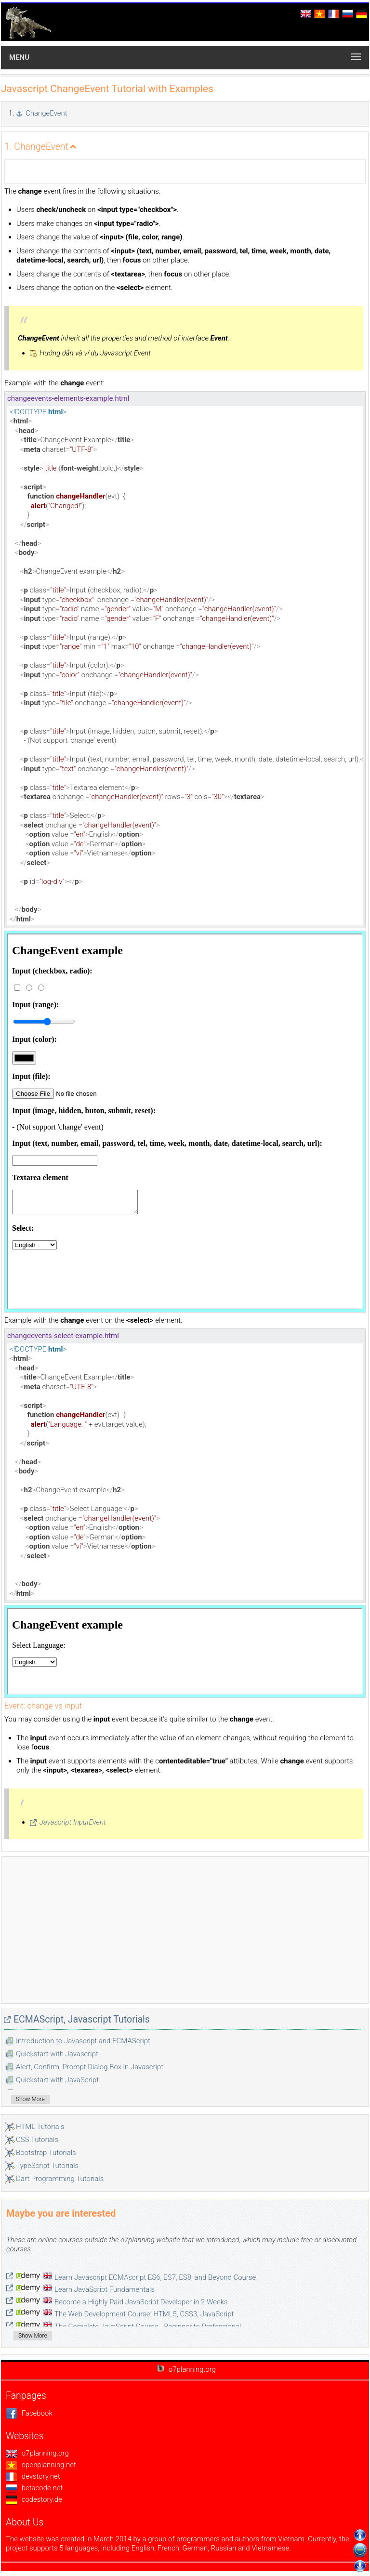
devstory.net (33, 2476)
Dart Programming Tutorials (60, 2178)
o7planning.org (37, 2453)
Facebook (29, 2413)
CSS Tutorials (37, 2139)
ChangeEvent (46, 113)
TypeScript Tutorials (47, 2165)
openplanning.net (41, 2464)
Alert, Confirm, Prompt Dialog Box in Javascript (89, 2067)
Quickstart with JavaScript (57, 2080)
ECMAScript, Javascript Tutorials (81, 2019)
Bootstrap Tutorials (46, 2152)
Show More (30, 2099)
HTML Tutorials (40, 2126)
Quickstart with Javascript (57, 2054)
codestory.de (34, 2499)
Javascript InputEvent (73, 1822)
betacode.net (34, 2488)
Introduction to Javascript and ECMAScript (83, 2041)
